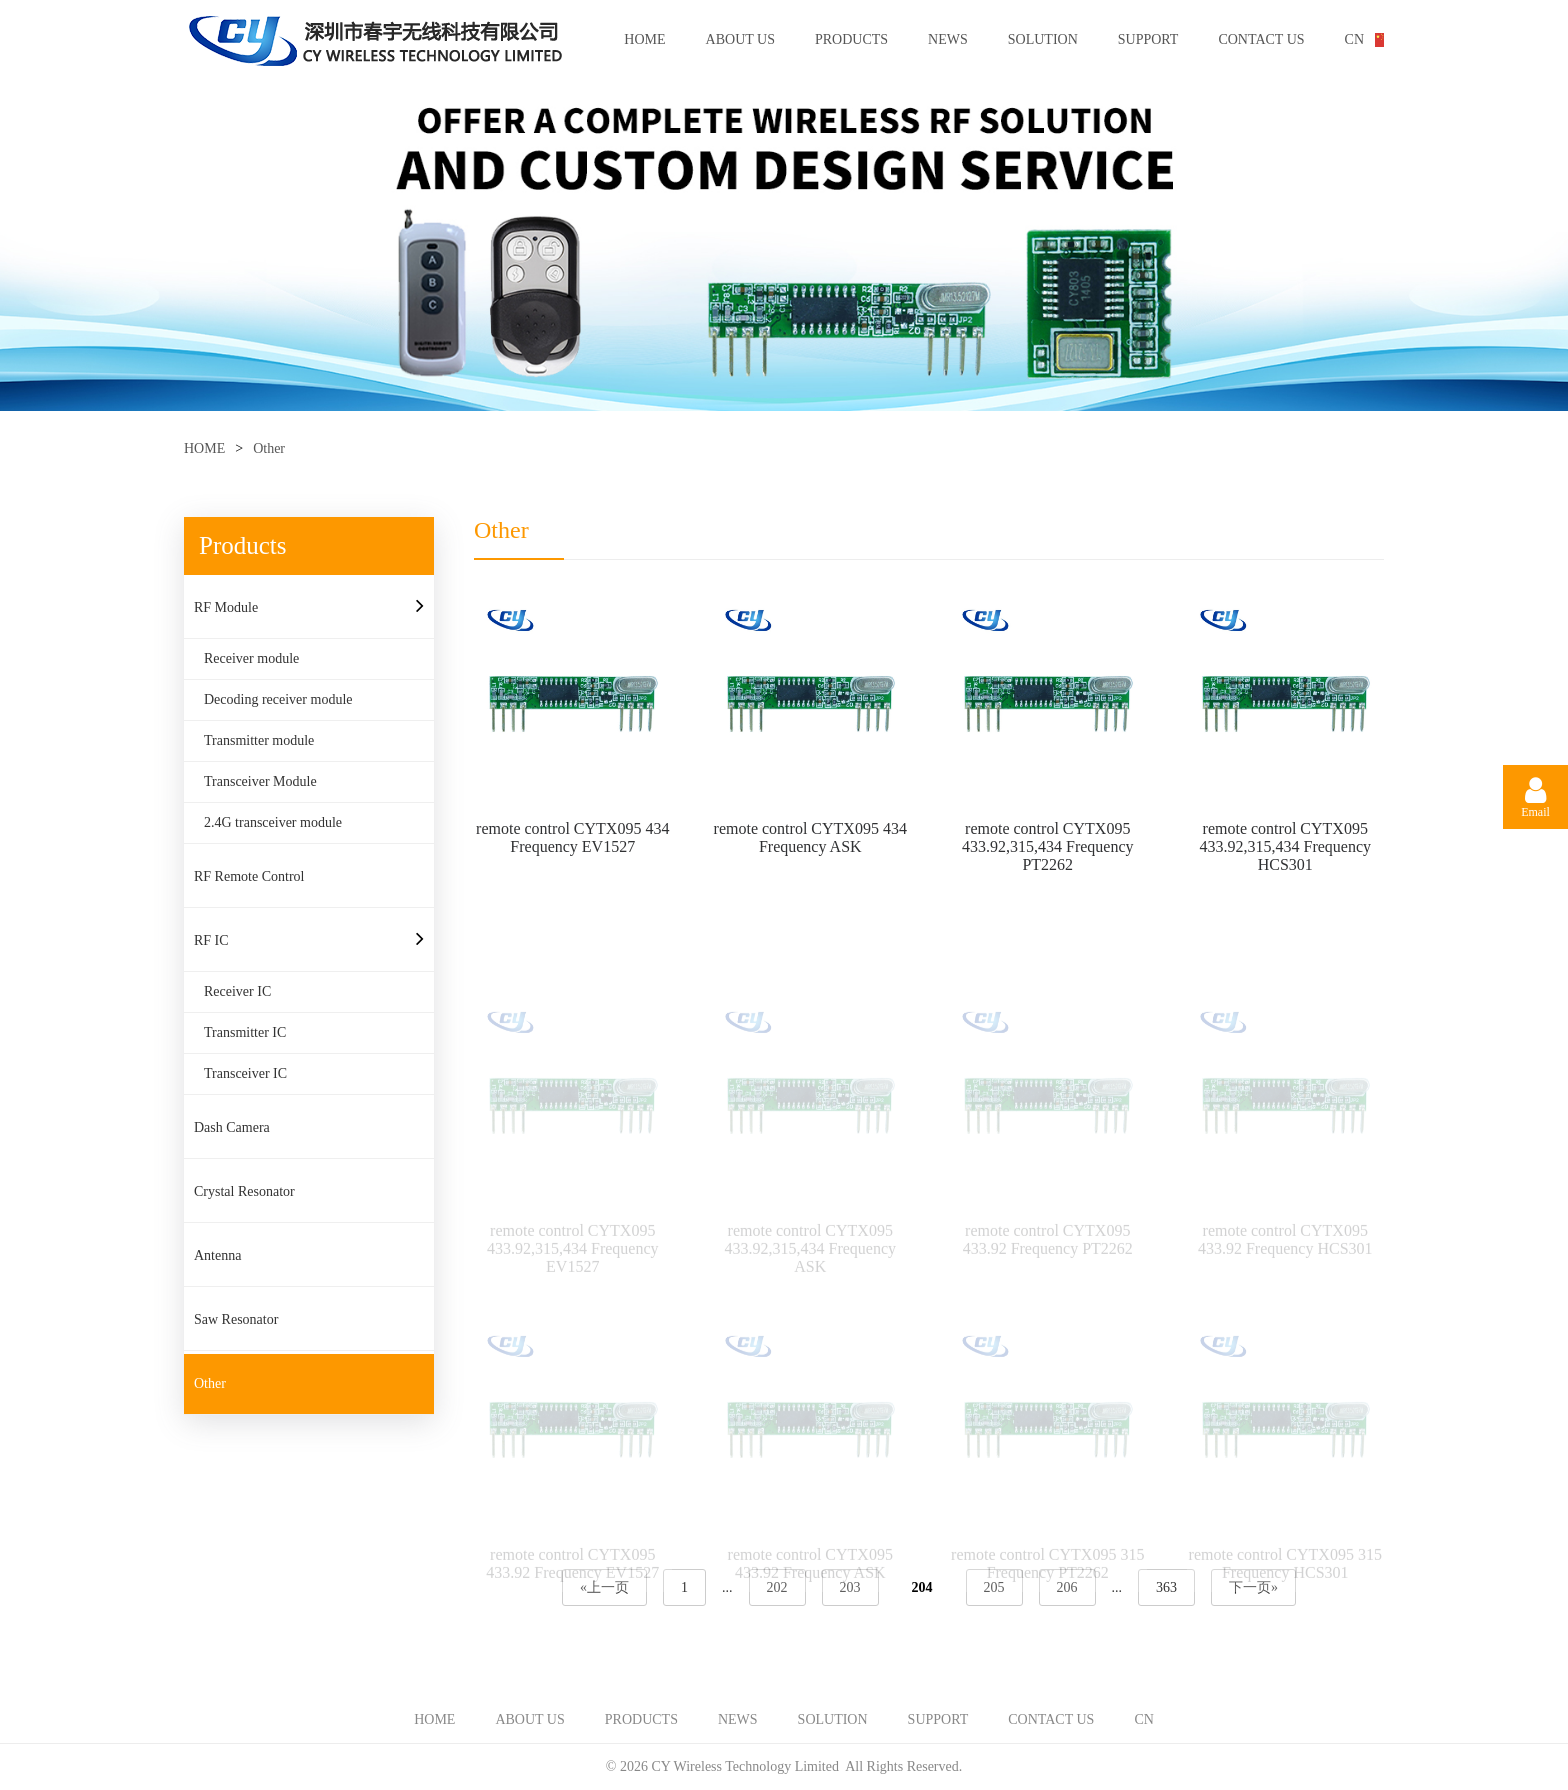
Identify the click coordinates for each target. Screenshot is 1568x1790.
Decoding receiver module (278, 699)
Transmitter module (259, 740)
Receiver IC (237, 991)
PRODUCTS (851, 39)
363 (1166, 1587)
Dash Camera (232, 1127)
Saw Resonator (236, 1319)
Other (269, 448)
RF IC (211, 940)
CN (1354, 39)
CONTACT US (1261, 39)
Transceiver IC (245, 1073)
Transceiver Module (260, 781)
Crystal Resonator (244, 1191)
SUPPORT (1148, 39)
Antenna (217, 1255)
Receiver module (251, 658)
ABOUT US (740, 39)
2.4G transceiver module (273, 822)
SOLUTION (1043, 39)
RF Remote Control (249, 876)
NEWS (948, 39)
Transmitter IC (245, 1032)
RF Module (226, 607)
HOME (644, 39)
